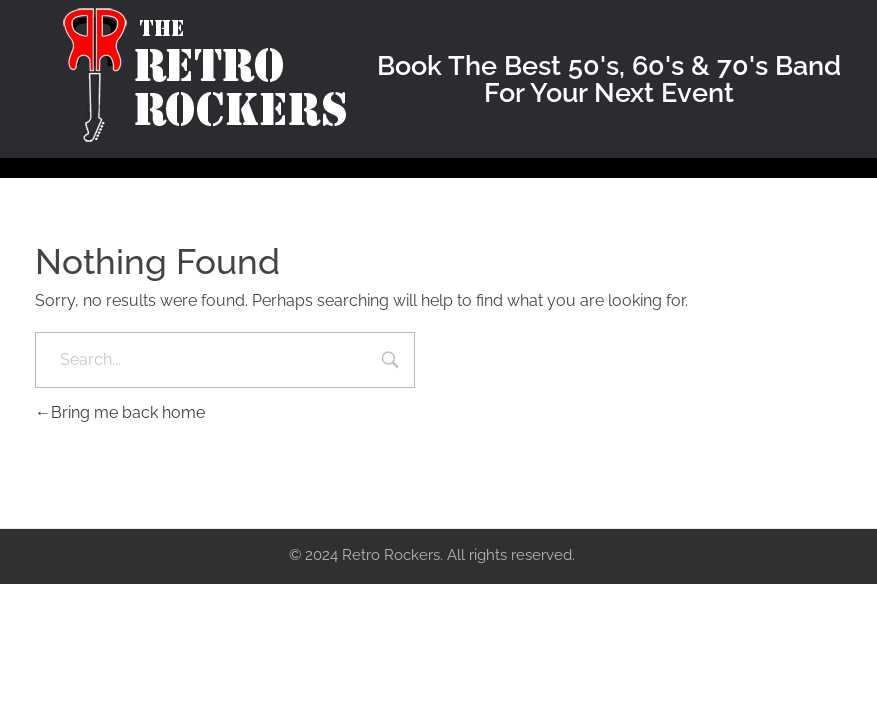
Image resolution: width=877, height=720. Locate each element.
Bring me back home (120, 412)
